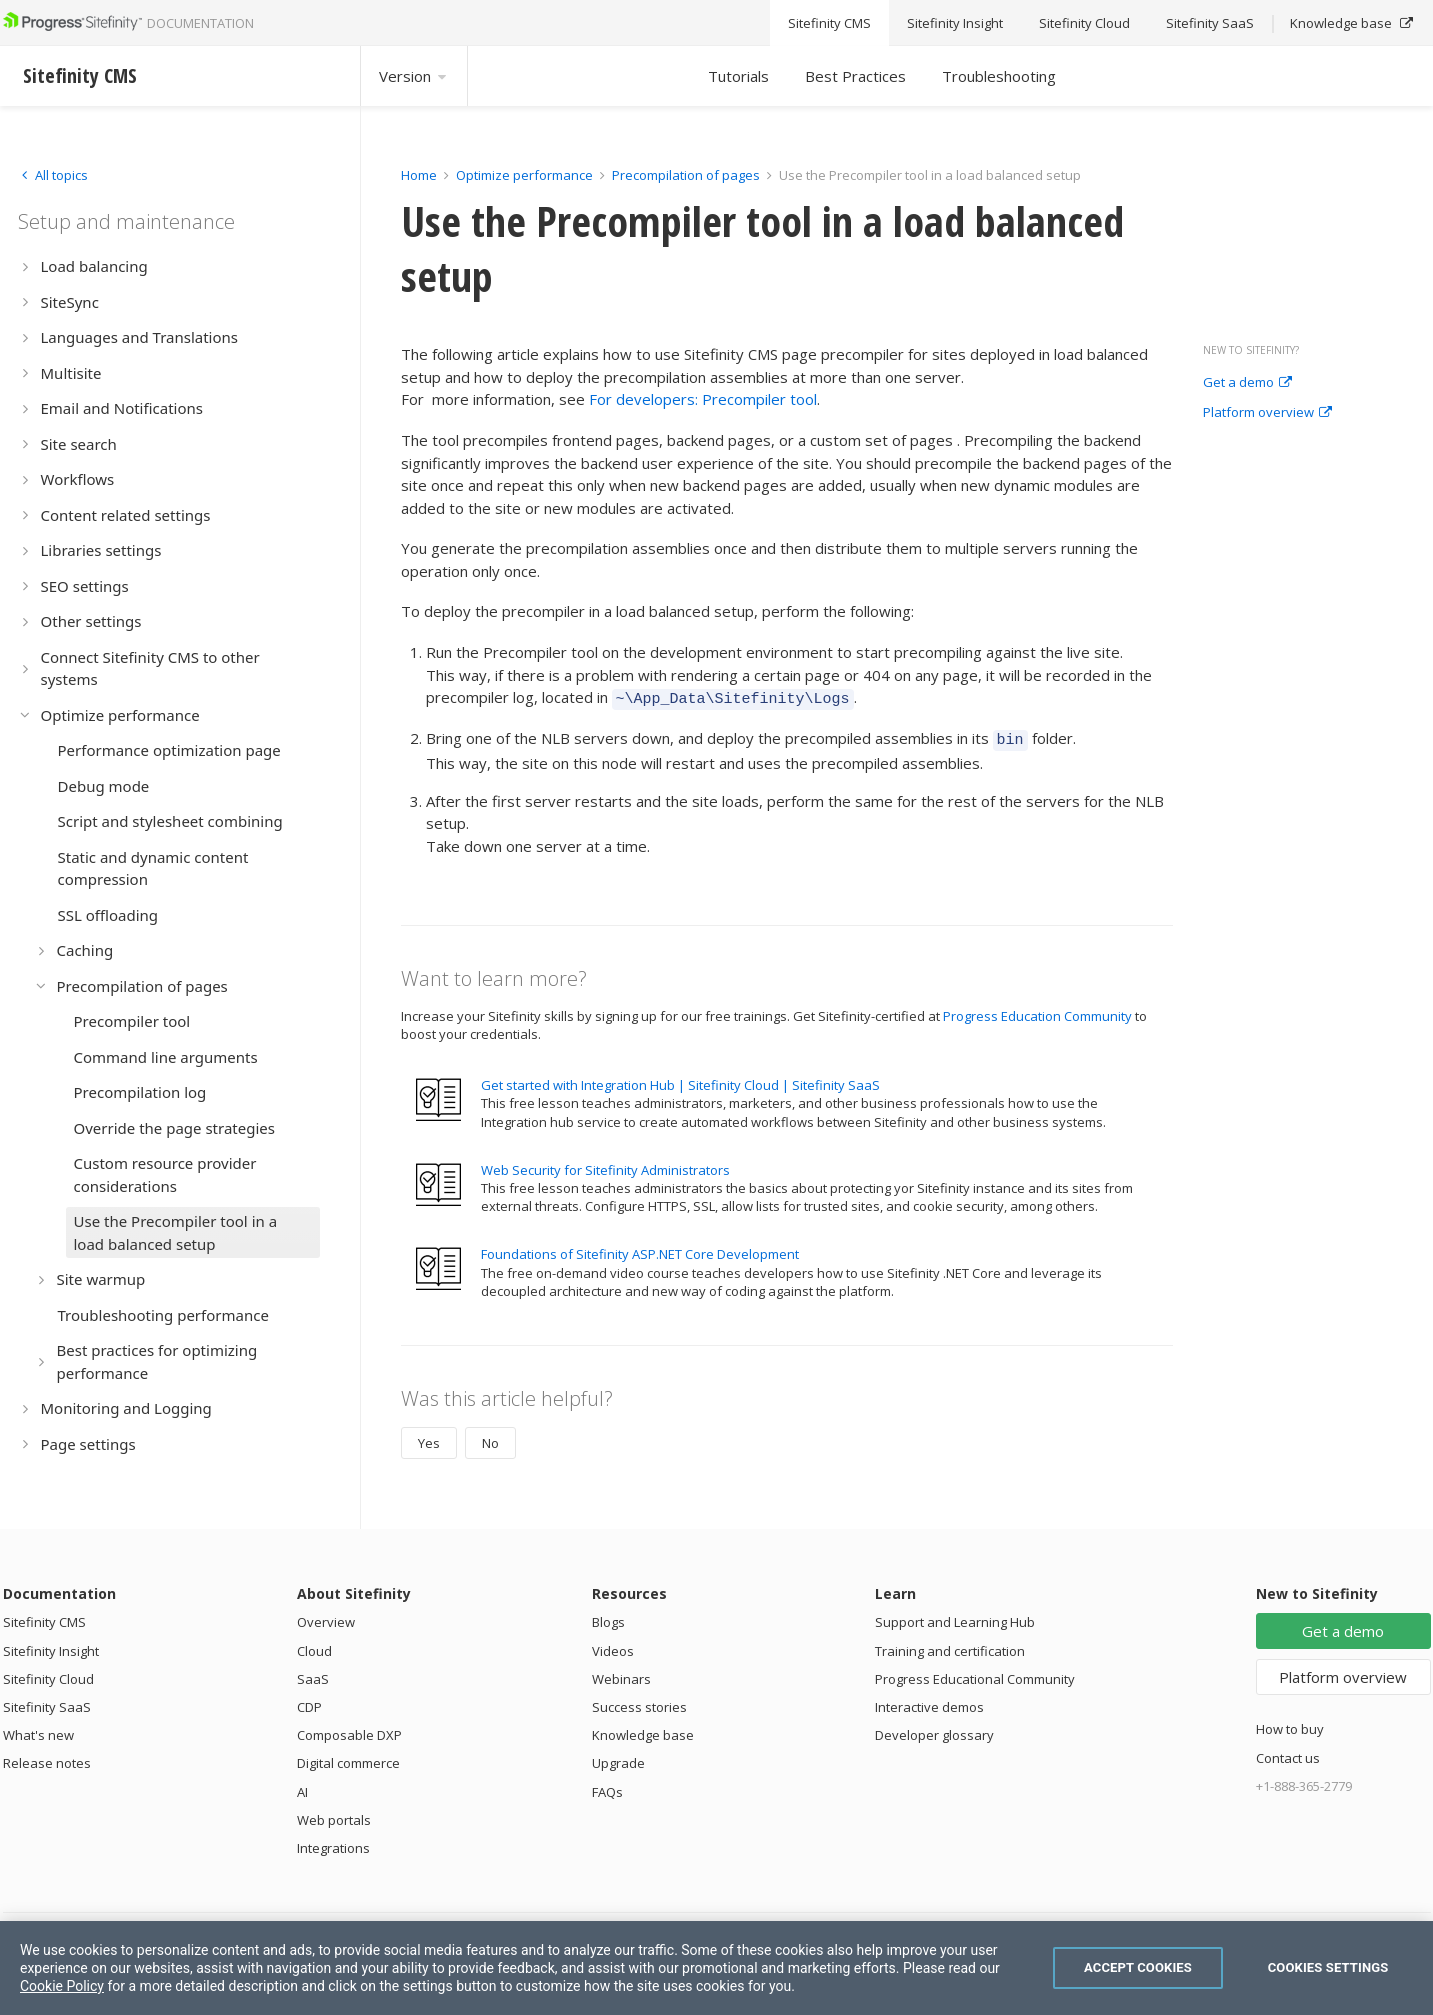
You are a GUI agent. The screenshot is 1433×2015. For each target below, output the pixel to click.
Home (419, 175)
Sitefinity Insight (51, 1645)
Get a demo (1247, 383)
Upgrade (618, 1757)
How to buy (1290, 1723)
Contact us (1288, 1752)
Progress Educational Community (975, 1673)
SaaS (313, 1673)
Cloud (314, 1645)
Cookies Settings (1328, 1967)
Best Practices (855, 76)
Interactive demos (929, 1701)
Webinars (621, 1673)
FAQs (607, 1786)
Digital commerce (348, 1757)
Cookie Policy (62, 1986)
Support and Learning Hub (955, 1616)
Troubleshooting (999, 76)
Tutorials (738, 76)
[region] (716, 1968)
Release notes (47, 1757)
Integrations (333, 1842)
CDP (309, 1701)
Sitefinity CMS (44, 1616)
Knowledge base (643, 1729)
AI (302, 1786)
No (490, 1437)
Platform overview (1267, 413)
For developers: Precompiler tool (703, 399)
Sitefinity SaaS (47, 1701)
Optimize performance (524, 175)
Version (414, 76)
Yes (429, 1437)
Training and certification (950, 1645)
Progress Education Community (1037, 1010)
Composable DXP (349, 1729)
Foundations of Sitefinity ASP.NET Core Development (640, 1248)
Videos (613, 1645)
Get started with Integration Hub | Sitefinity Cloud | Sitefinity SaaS (680, 1079)
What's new (38, 1729)
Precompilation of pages (686, 175)
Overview (326, 1616)
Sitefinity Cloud (48, 1673)
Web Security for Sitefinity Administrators (605, 1164)
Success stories (639, 1701)
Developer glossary (934, 1729)
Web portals (334, 1814)
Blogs (608, 1616)
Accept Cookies (1138, 1967)
